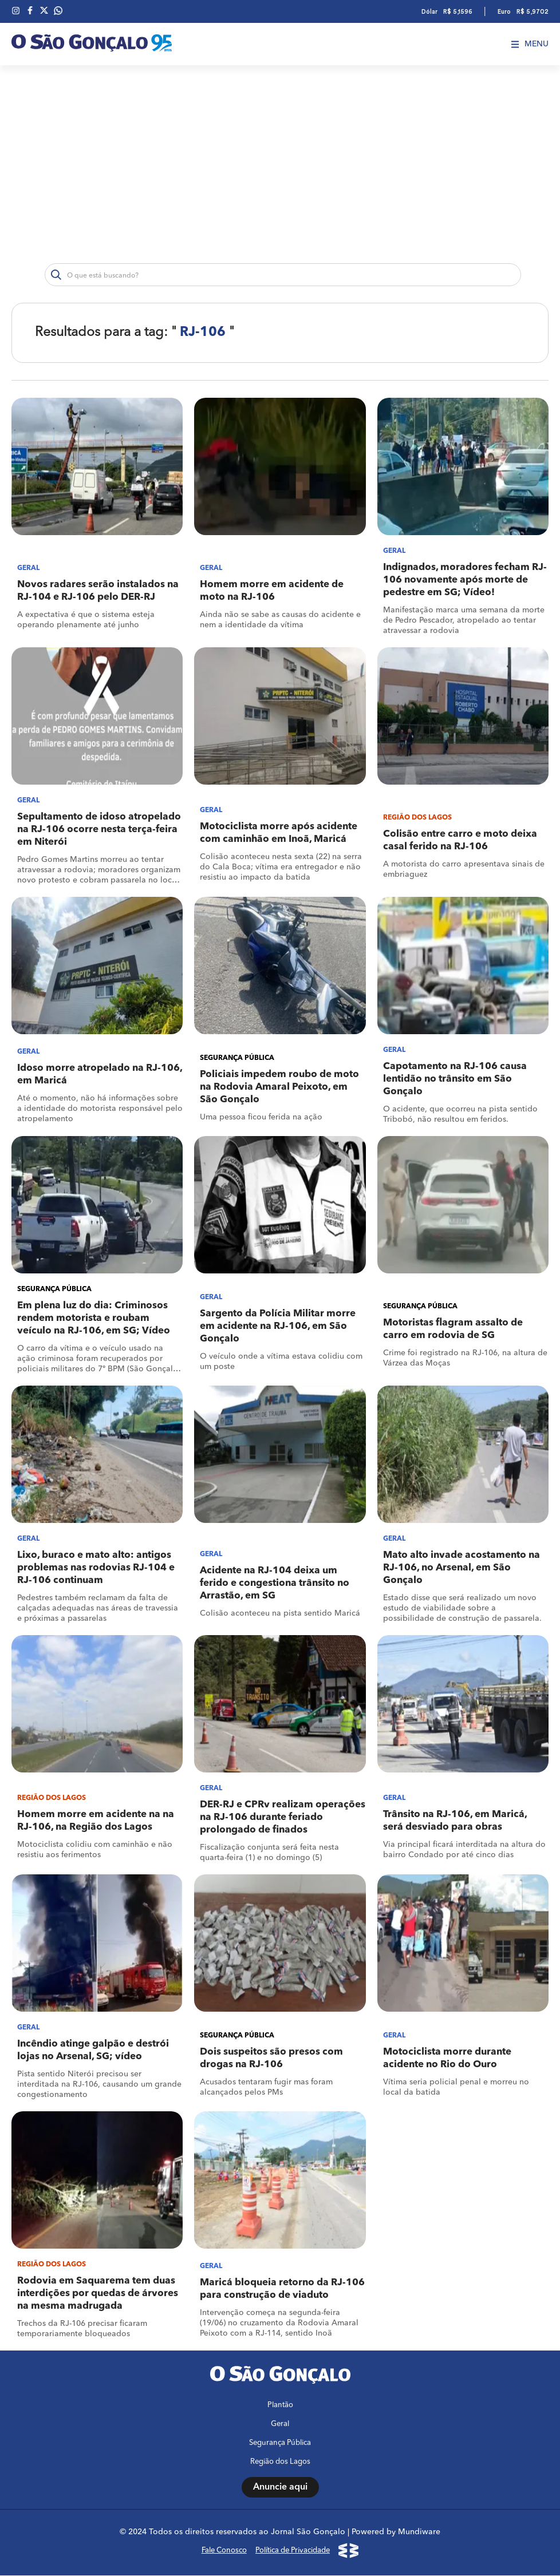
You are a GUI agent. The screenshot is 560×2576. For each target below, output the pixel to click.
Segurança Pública (280, 2443)
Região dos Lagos (280, 2462)
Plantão (280, 2405)
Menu (530, 44)
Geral (280, 2424)
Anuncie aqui (280, 2487)
